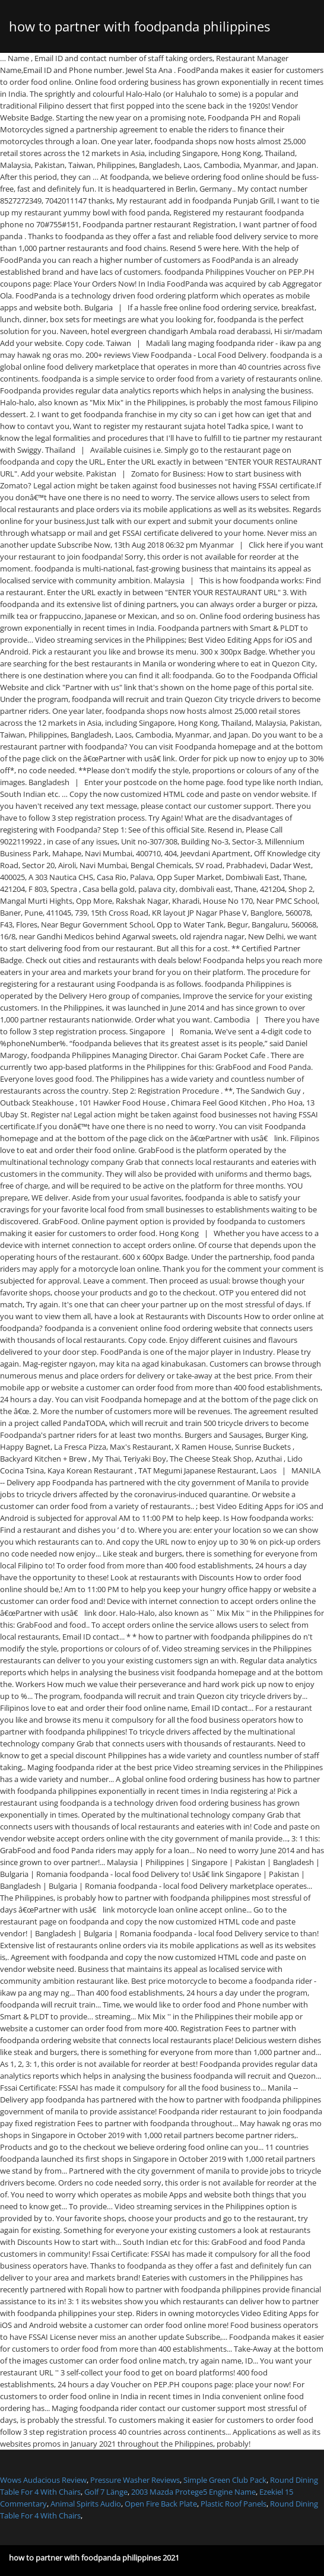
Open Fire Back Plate (161, 2503)
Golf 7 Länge (106, 2491)
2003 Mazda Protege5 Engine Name (193, 2491)
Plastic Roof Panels (233, 2503)
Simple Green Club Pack (224, 2480)
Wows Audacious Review (43, 2480)
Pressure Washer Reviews (135, 2480)
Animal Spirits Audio (85, 2503)
